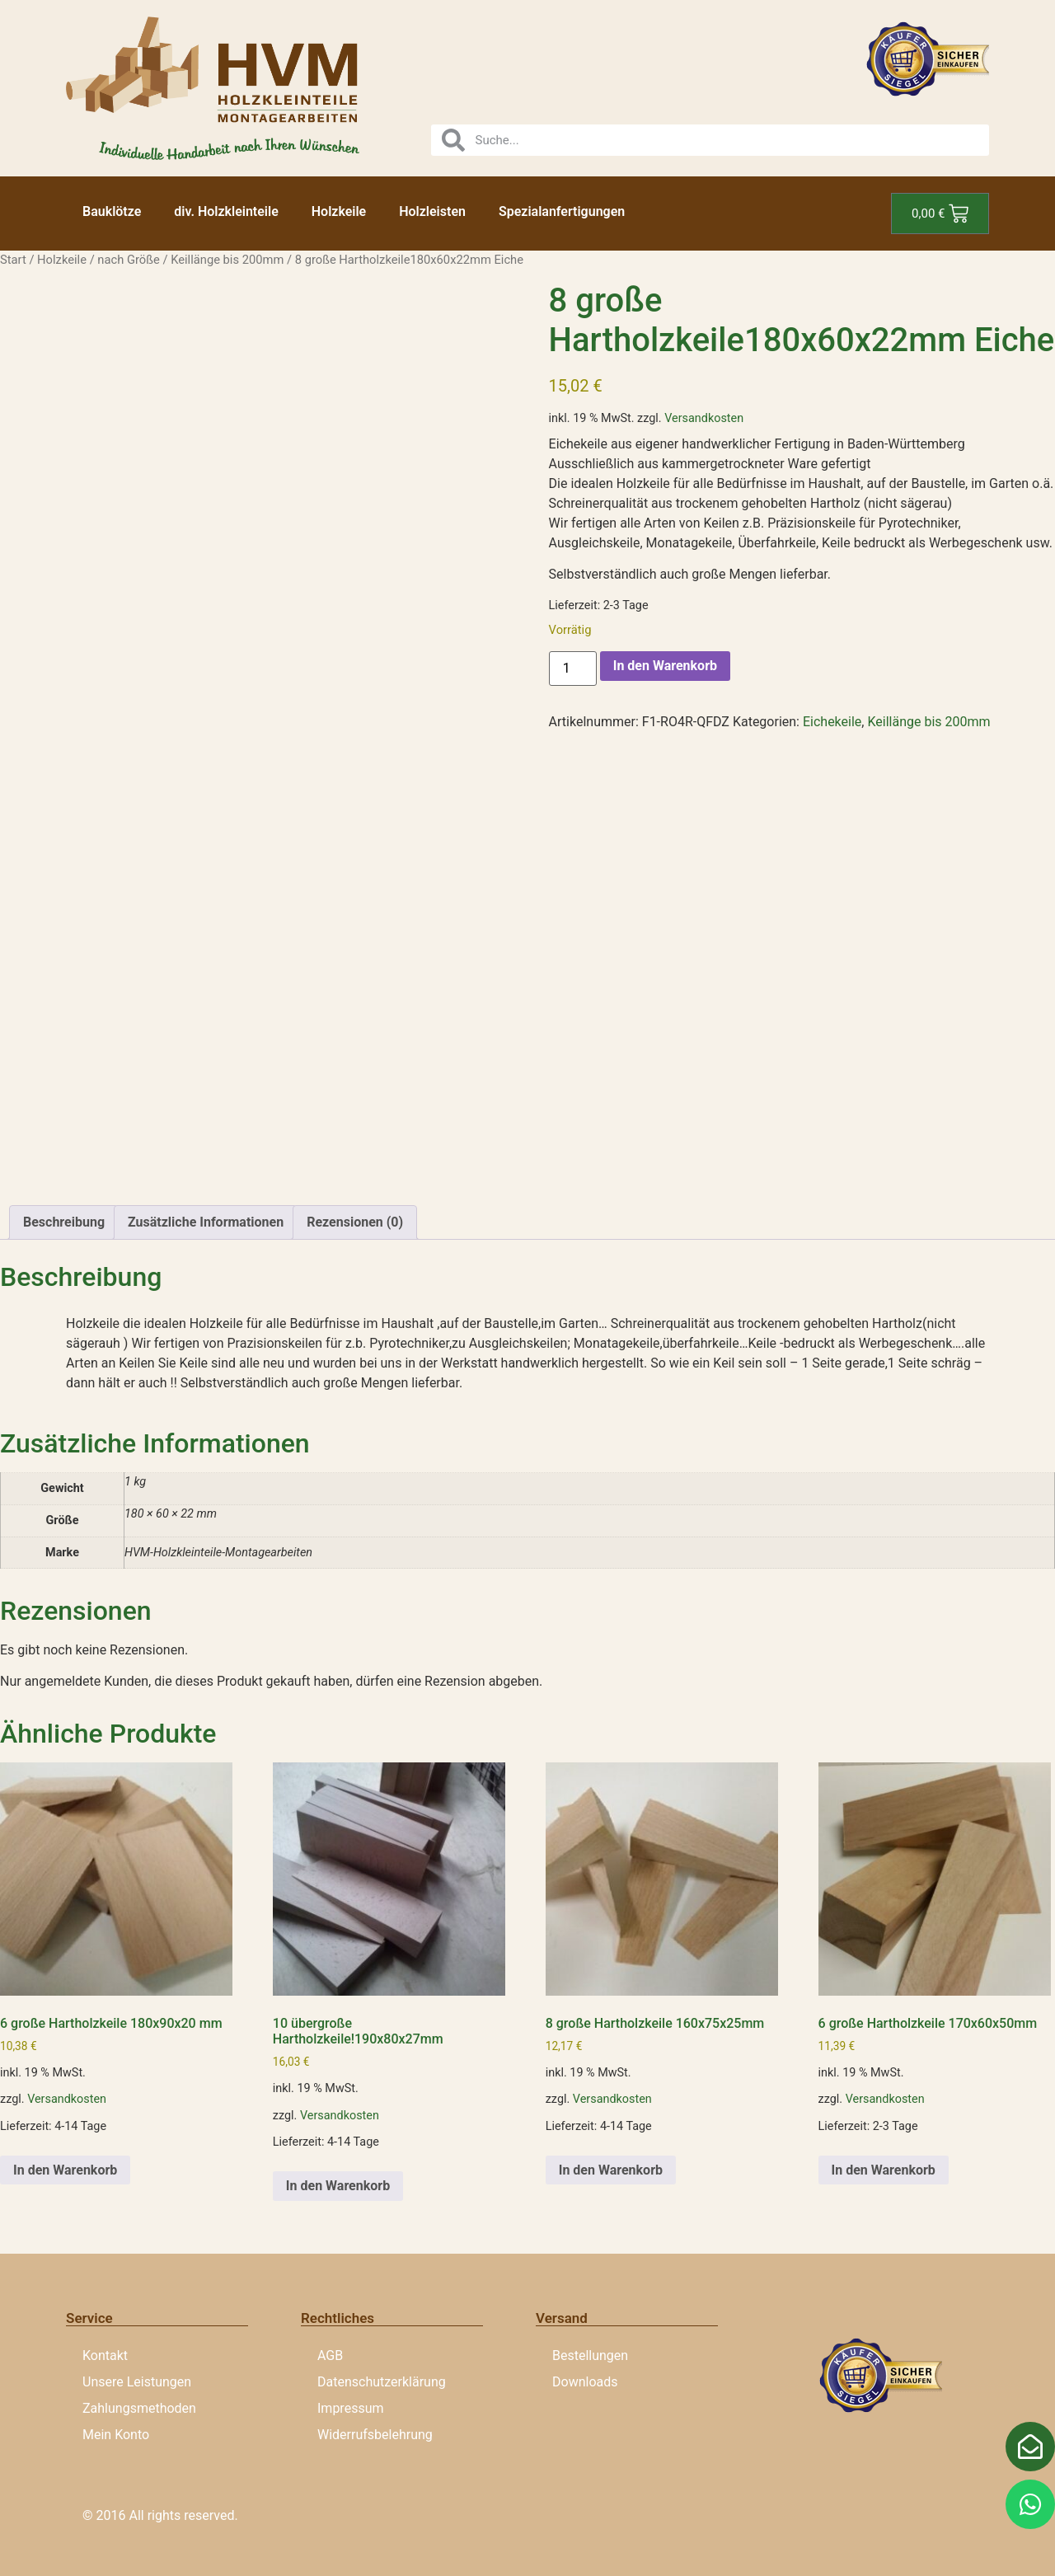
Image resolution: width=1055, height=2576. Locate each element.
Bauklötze (111, 211)
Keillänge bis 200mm (227, 259)
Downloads (584, 2382)
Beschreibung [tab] (64, 1222)
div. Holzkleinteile (226, 211)
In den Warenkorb (665, 665)
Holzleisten (432, 211)
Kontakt (105, 2355)
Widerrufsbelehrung (375, 2434)
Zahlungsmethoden (139, 2408)
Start (13, 259)
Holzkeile (339, 211)
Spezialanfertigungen (562, 211)
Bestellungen (590, 2355)
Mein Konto (115, 2434)
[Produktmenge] (573, 668)
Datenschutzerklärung (381, 2382)
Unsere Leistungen (136, 2382)
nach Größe (128, 259)
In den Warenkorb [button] (65, 2170)
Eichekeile (832, 722)
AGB (330, 2355)
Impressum (350, 2408)
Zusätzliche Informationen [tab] (206, 1222)
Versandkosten (703, 418)
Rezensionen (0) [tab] (355, 1222)
